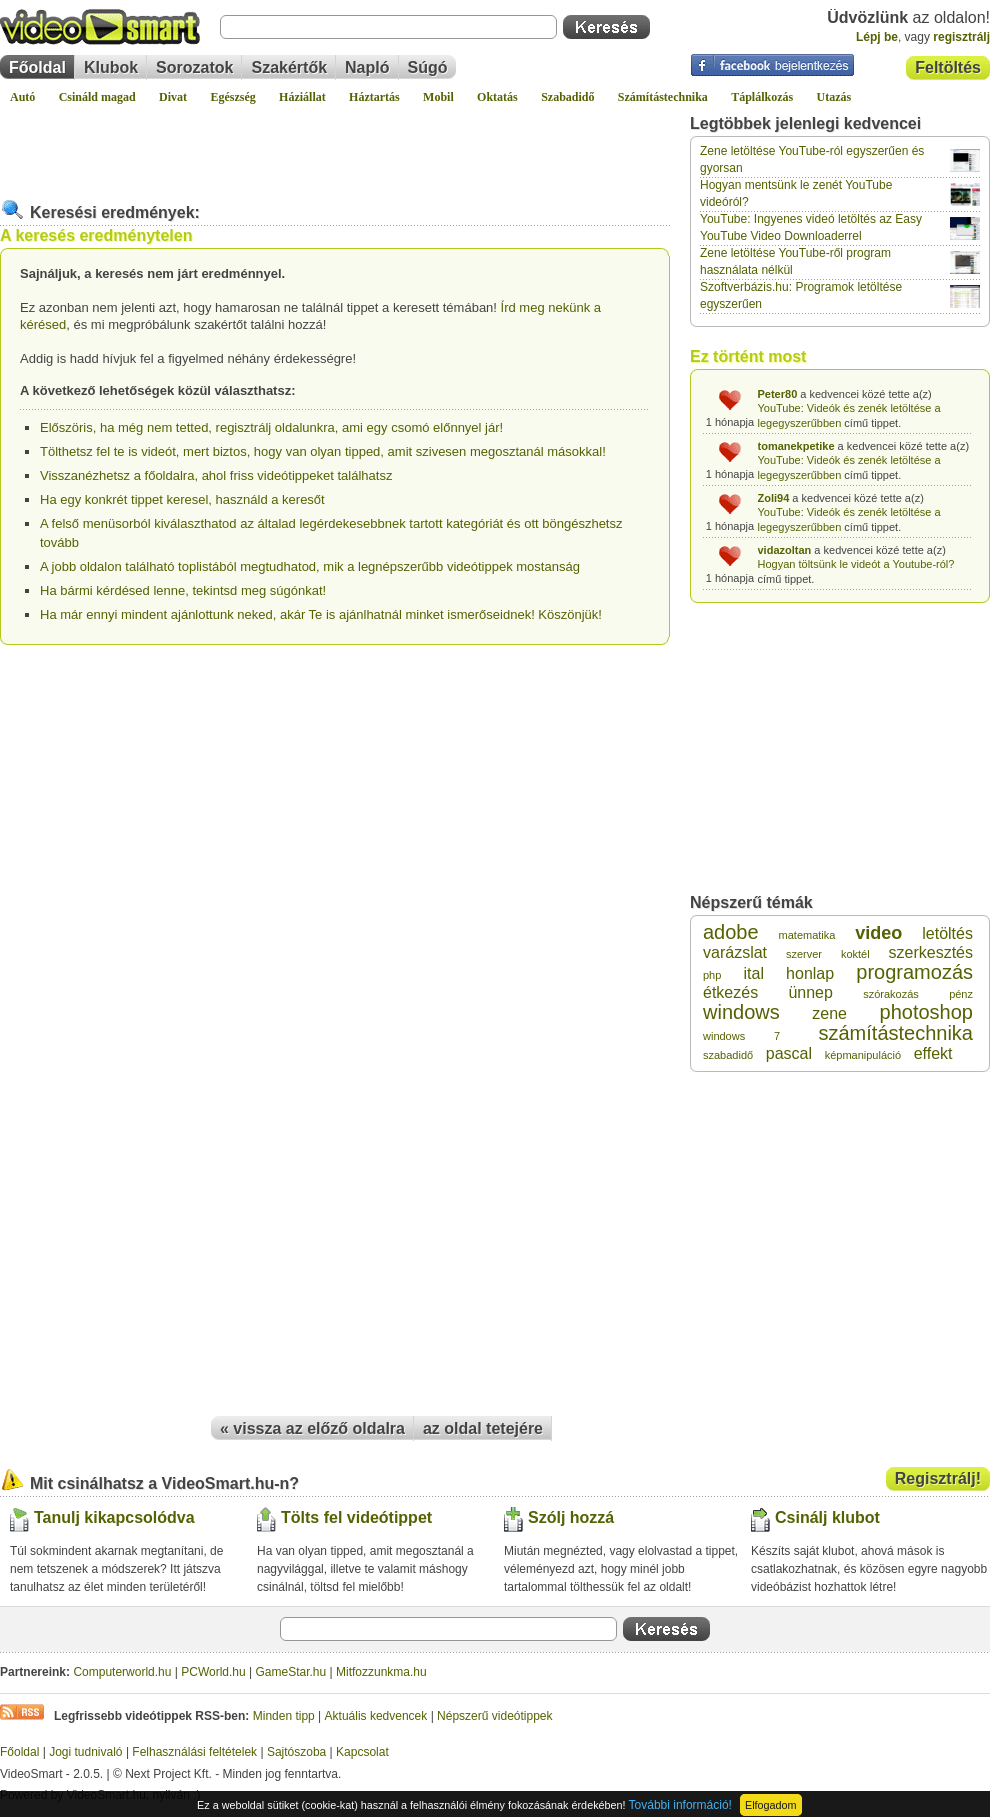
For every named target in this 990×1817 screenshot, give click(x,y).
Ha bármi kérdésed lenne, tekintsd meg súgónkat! (183, 590)
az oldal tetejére (483, 1428)
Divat (173, 97)
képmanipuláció (863, 1055)
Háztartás (374, 97)
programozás (914, 972)
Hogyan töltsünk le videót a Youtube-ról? (856, 564)
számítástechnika (895, 1033)
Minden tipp (284, 1716)
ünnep (810, 992)
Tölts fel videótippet (356, 1517)
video (878, 933)
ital (754, 973)
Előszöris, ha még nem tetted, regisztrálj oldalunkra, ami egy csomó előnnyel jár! (271, 427)
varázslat (735, 952)
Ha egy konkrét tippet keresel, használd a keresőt (182, 499)
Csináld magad (97, 97)
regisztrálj (961, 37)
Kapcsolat (362, 1752)
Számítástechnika (663, 97)
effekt (933, 1053)
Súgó (428, 67)
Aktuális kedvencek (376, 1716)
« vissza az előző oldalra (312, 1428)
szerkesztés (931, 952)
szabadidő (728, 1055)
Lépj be (877, 37)
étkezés (730, 992)
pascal (789, 1053)
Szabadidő (567, 97)
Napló (367, 67)
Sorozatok (194, 67)
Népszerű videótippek (494, 1716)
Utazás (834, 97)
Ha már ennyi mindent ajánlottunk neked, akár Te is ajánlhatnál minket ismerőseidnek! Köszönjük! (321, 614)
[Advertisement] (335, 144)
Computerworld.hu (122, 1672)
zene (829, 1013)
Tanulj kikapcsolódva (114, 1517)
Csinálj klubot (827, 1517)
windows (741, 1012)
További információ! (680, 1805)
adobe (731, 932)
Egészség (232, 97)
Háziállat (302, 97)
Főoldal (37, 67)
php (712, 975)
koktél (855, 954)
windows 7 (741, 1036)
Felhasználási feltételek (194, 1752)
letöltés (947, 933)
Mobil (438, 97)
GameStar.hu (291, 1672)
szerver (804, 954)
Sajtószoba (296, 1752)
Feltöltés (948, 67)
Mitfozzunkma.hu (381, 1672)
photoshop (926, 1012)
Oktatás (497, 97)
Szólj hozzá (571, 1517)
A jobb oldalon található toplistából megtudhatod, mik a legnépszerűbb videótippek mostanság (310, 566)
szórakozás (891, 994)
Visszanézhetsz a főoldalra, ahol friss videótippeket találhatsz (216, 475)
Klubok (111, 67)
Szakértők (289, 67)
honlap (810, 973)
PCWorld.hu (213, 1672)
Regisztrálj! (938, 1478)
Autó (22, 97)
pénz (961, 994)
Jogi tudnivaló (85, 1752)
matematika (807, 935)
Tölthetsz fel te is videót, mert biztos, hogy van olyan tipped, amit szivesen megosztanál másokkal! (323, 451)
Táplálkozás (762, 97)
